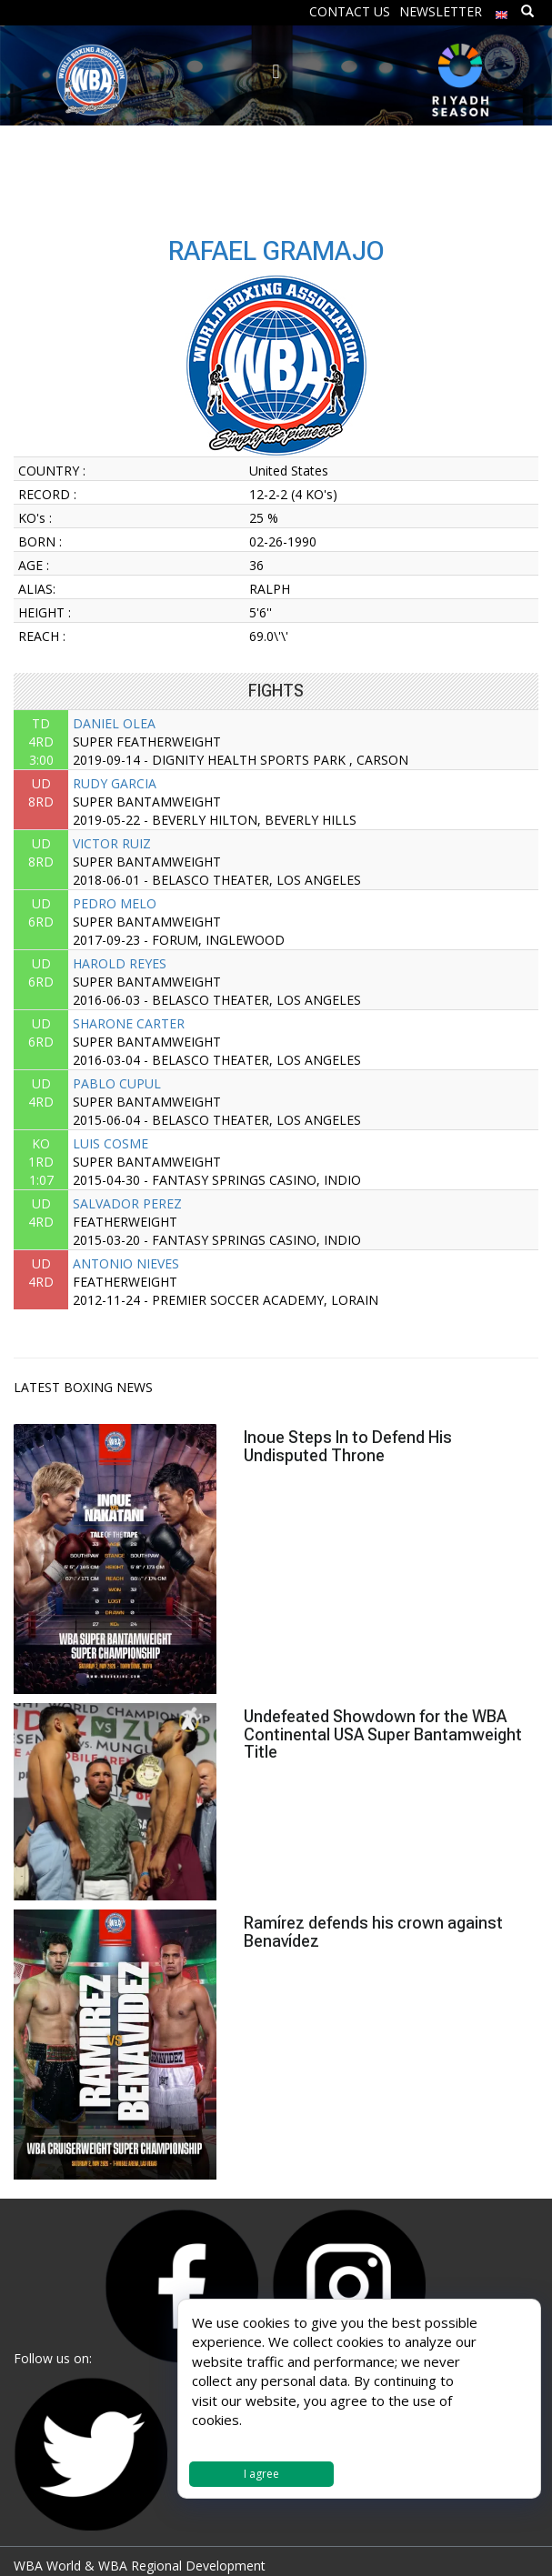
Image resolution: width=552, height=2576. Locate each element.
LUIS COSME (110, 1143)
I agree (261, 2473)
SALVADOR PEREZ (127, 1203)
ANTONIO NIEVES (126, 1263)
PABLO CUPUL (117, 1083)
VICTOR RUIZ (112, 843)
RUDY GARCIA (114, 783)
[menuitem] (502, 10)
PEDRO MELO (114, 903)
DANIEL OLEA (114, 723)
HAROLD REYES (119, 963)
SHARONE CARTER (129, 1023)
